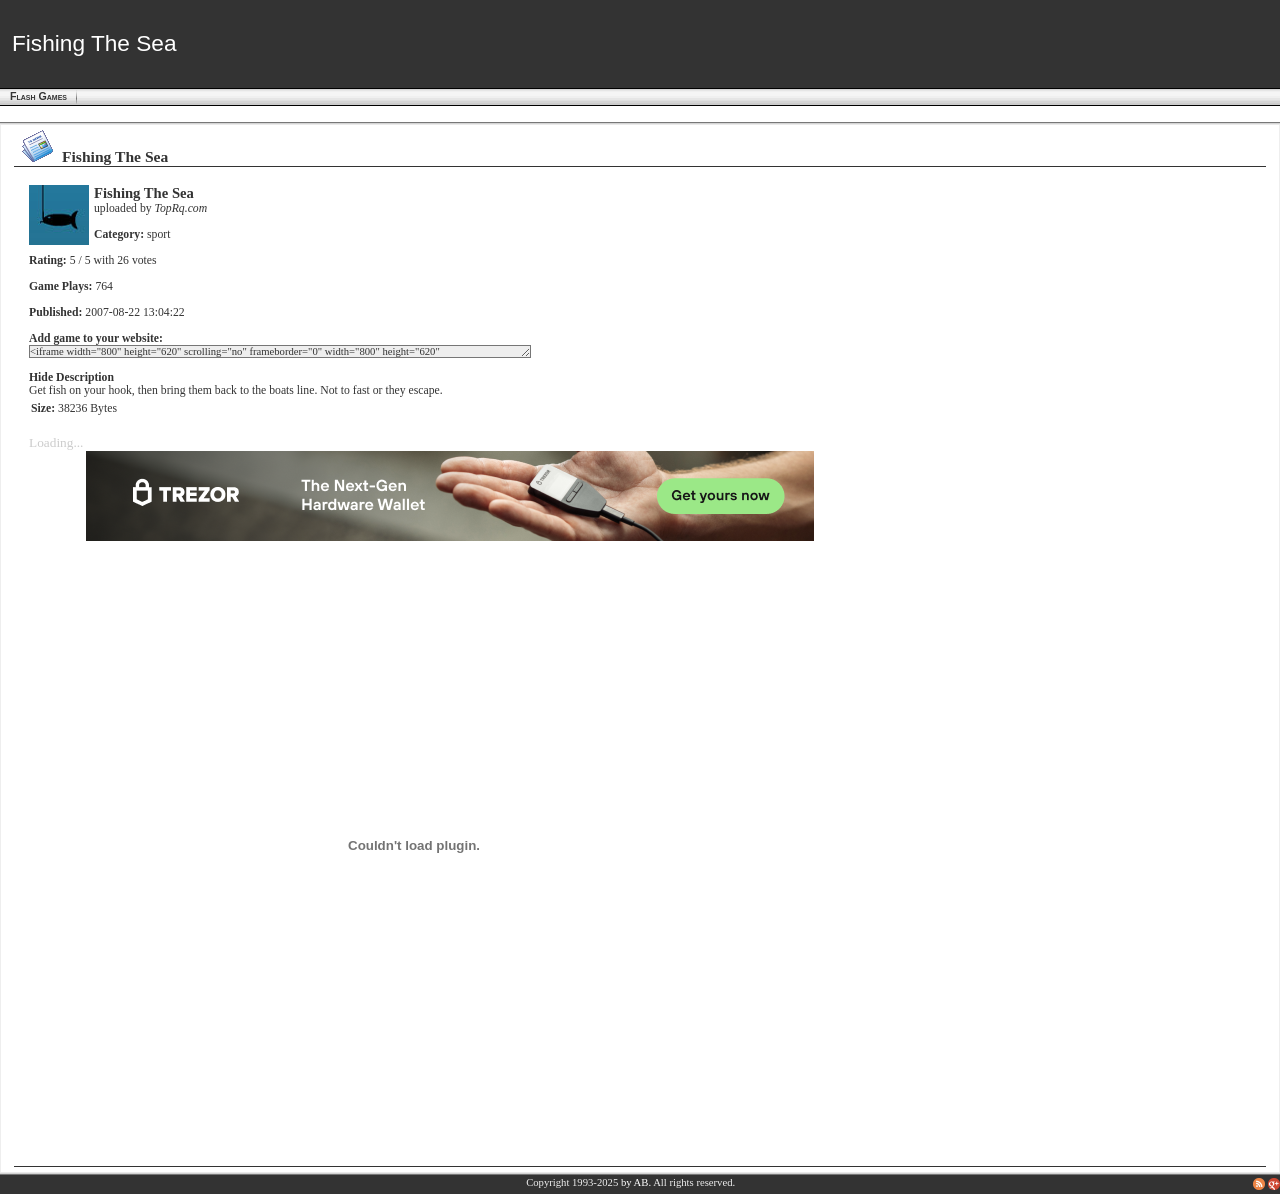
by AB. (636, 1182)
